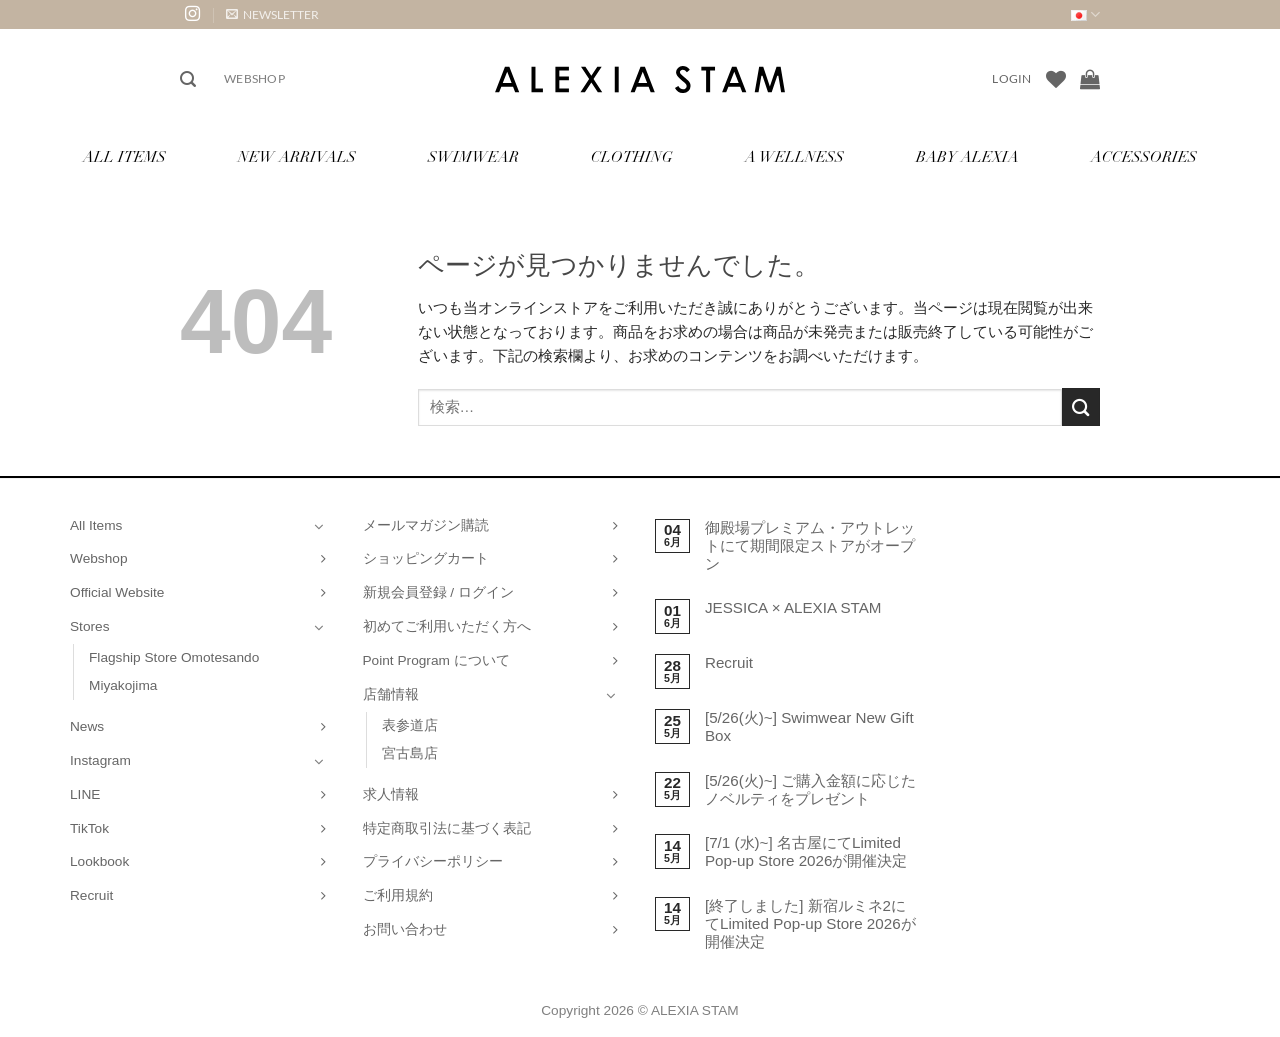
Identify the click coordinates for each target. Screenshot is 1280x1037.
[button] (272, 14)
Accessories (1144, 158)
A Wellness (794, 158)
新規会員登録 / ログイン (438, 592)
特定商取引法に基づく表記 (447, 828)
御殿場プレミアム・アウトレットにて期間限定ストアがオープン (810, 545)
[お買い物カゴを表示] (1090, 79)
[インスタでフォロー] (192, 14)
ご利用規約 (398, 895)
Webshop (254, 78)
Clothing (632, 158)
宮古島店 (410, 753)
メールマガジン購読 (426, 525)
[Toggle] (319, 526)
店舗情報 (391, 694)
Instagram (100, 760)
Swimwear (473, 158)
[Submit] (1081, 406)
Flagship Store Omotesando (174, 657)
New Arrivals (297, 158)
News (87, 726)
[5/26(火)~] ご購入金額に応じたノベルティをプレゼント (810, 789)
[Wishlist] (1056, 79)
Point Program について (436, 660)
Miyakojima (123, 685)
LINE (85, 794)
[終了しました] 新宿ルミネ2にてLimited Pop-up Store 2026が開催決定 (810, 923)
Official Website (117, 592)
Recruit (91, 895)
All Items (124, 158)
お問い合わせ (405, 929)
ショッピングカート (426, 558)
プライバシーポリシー (433, 861)
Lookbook (99, 861)
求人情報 (391, 794)
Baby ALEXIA (967, 158)
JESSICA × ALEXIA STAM (793, 607)
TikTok (89, 828)
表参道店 (410, 725)
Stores (90, 626)
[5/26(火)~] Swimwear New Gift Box (809, 726)
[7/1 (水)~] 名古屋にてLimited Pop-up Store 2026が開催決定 (806, 851)
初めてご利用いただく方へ (447, 626)
